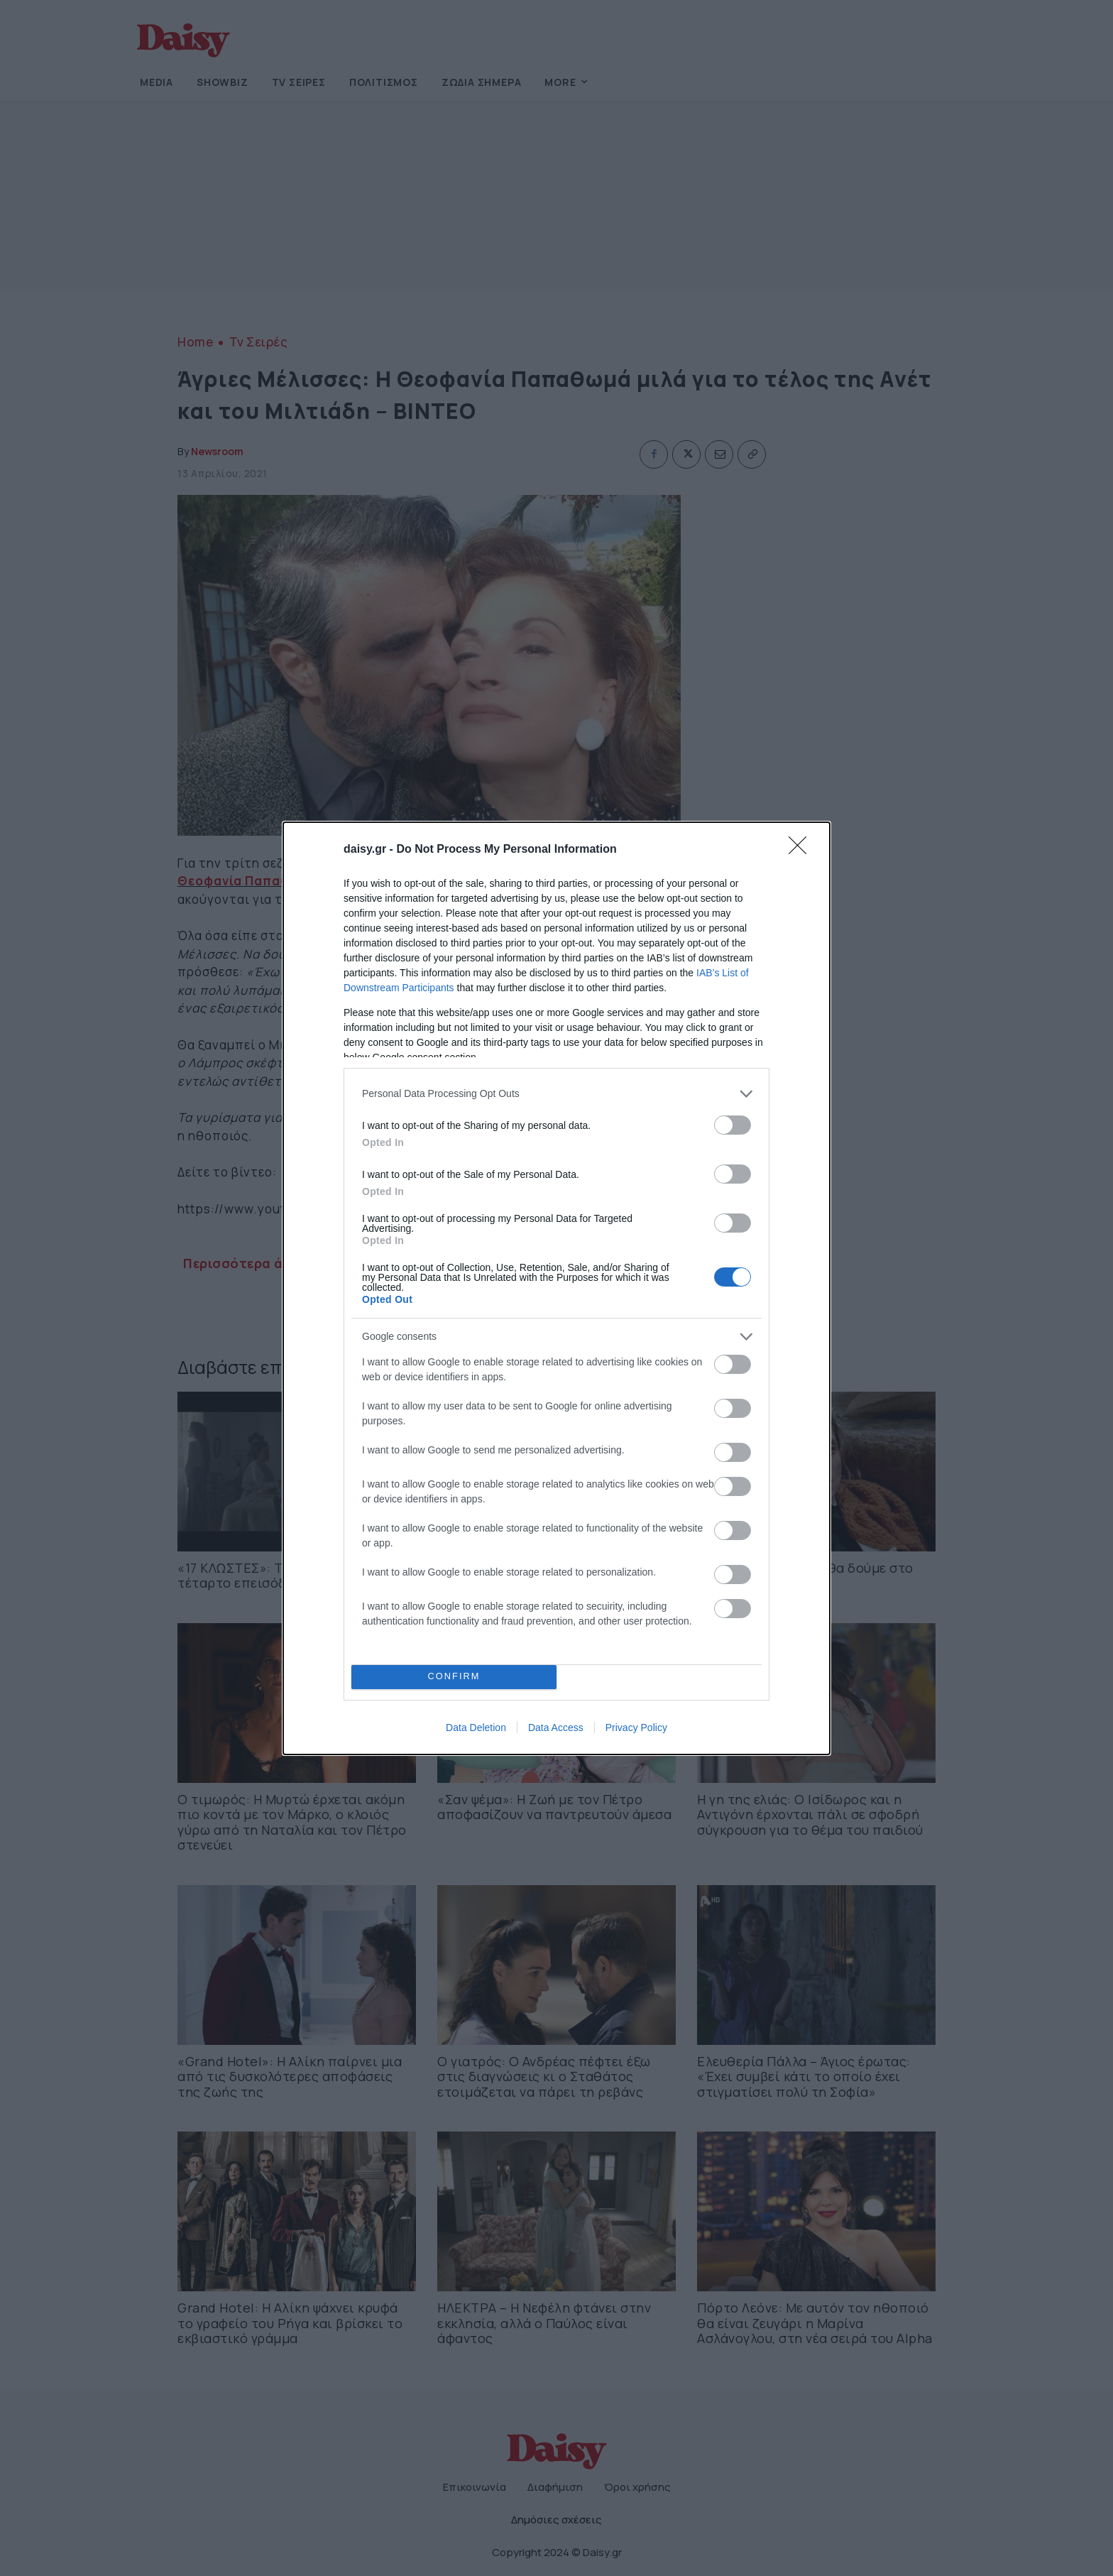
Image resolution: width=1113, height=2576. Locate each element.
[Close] (802, 849)
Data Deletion (476, 1727)
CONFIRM (454, 1676)
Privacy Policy (636, 1727)
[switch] (732, 1125)
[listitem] (556, 1093)
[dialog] (556, 1288)
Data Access (555, 1727)
